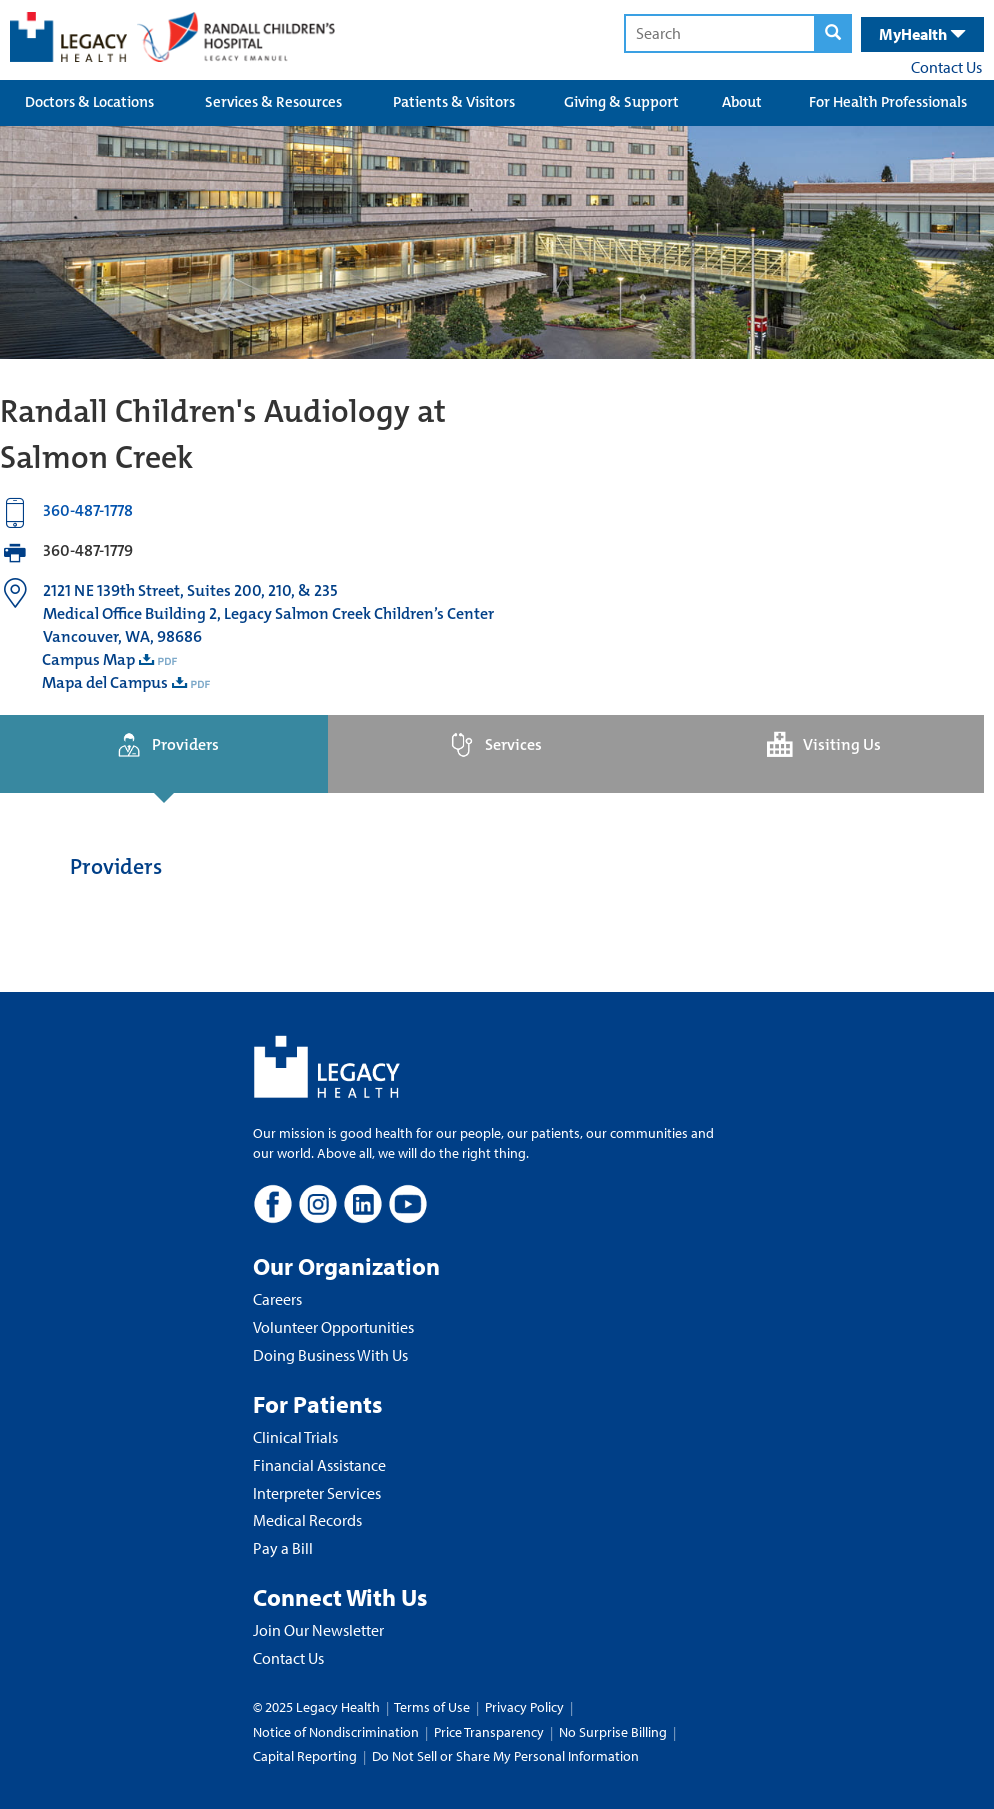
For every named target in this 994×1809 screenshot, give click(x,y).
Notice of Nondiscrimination (336, 1732)
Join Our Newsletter (318, 1630)
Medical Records (307, 1520)
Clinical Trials (295, 1437)
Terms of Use (433, 1707)
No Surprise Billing (613, 1732)
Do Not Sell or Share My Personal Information (505, 1756)
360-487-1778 (88, 510)
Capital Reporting (305, 1756)
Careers (277, 1299)
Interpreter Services (317, 1493)
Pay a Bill (283, 1548)
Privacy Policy (524, 1707)
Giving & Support (621, 102)
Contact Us (946, 67)
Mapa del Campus (105, 682)
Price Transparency (489, 1732)
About (742, 102)
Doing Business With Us (330, 1355)
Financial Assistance (319, 1465)
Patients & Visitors (454, 102)
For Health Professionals (888, 102)
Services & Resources (273, 102)
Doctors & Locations (89, 102)
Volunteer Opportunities (333, 1327)
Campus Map (88, 659)
